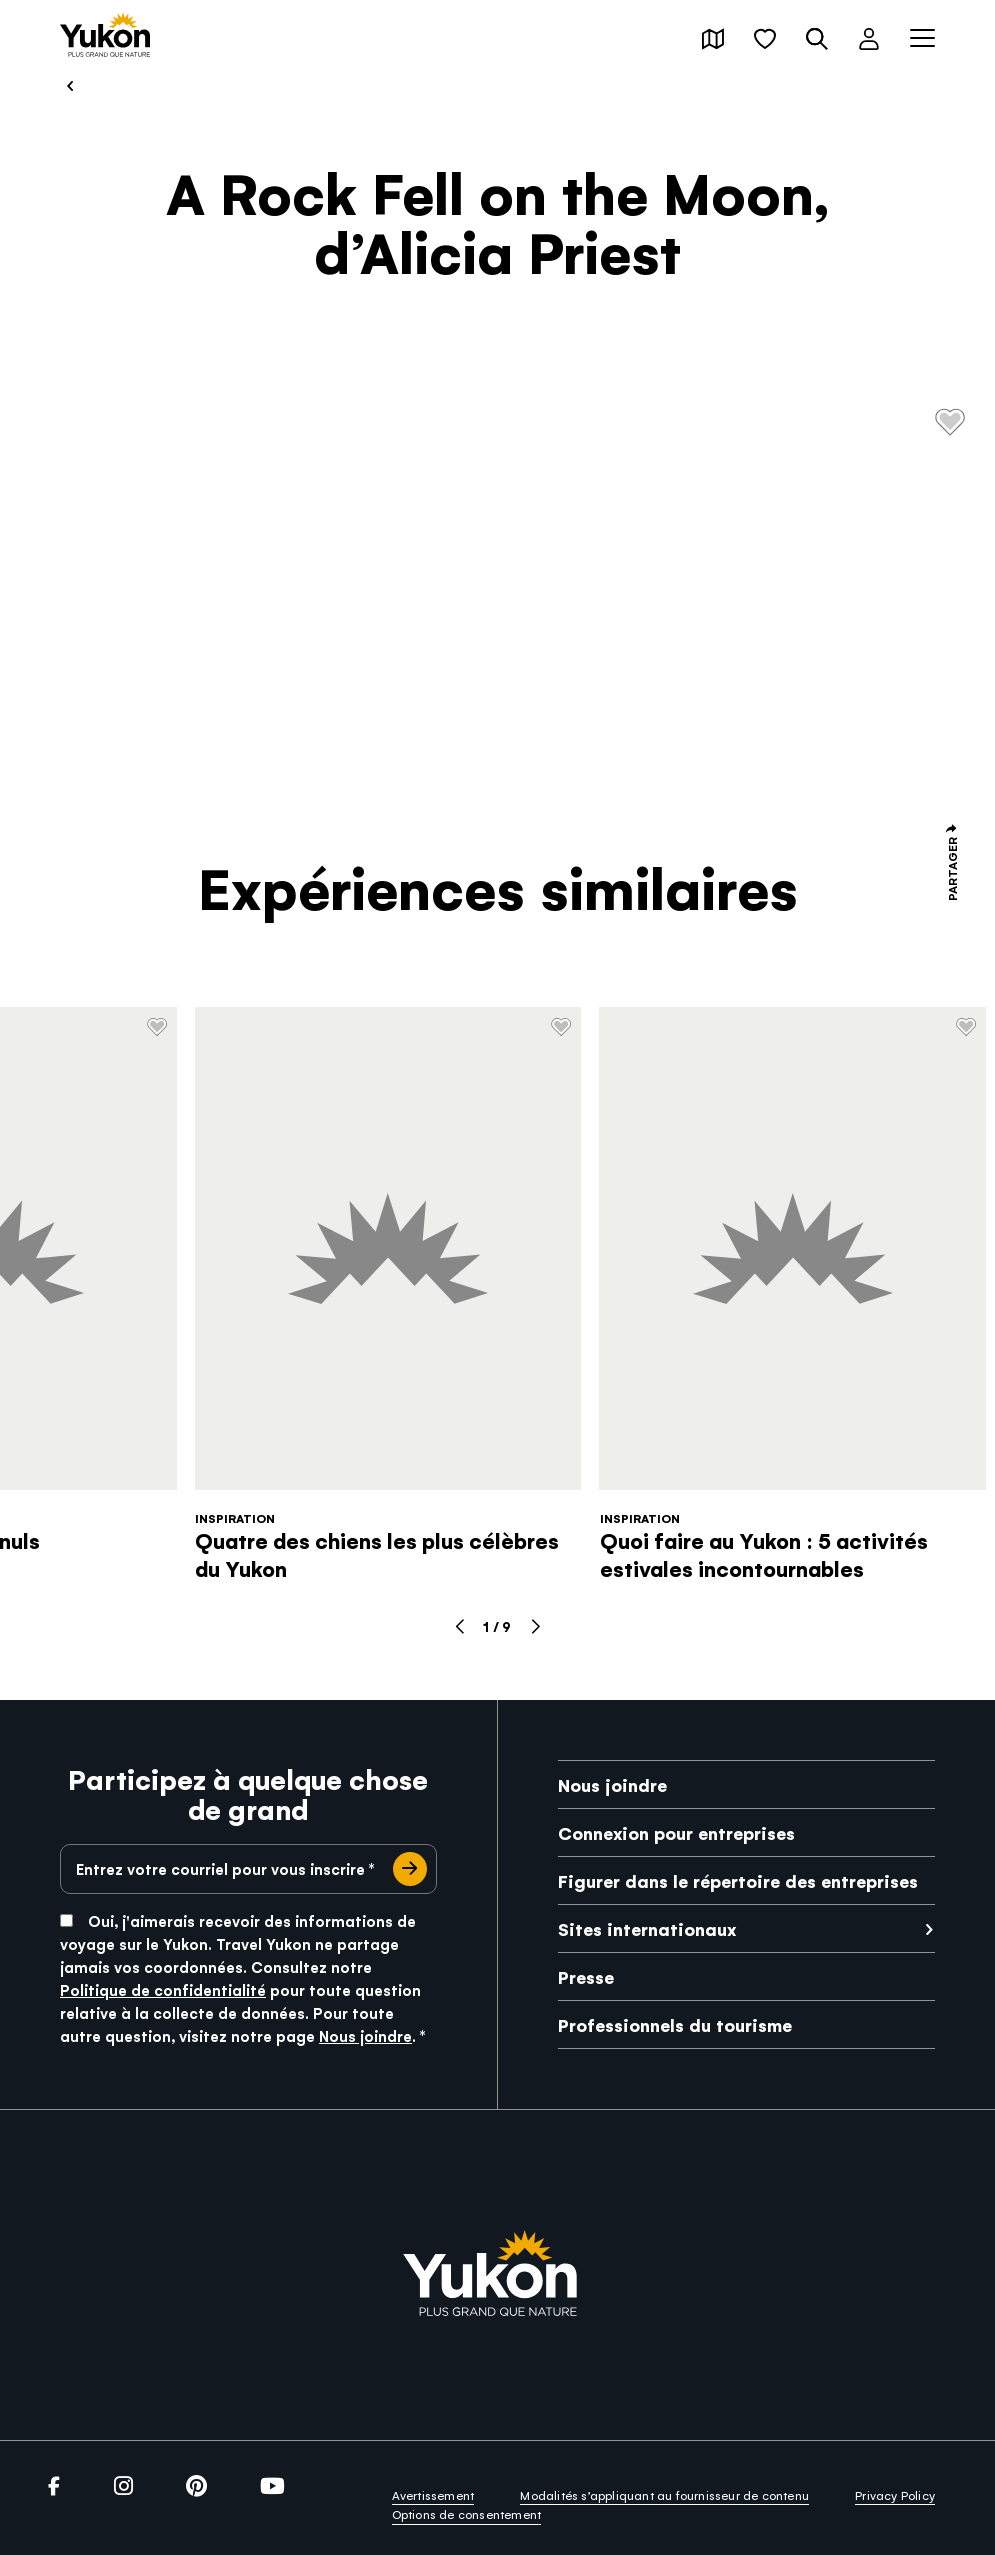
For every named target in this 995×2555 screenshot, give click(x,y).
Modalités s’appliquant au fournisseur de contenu (664, 2495)
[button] (713, 39)
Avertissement (433, 2495)
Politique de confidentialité (163, 1989)
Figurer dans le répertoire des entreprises (738, 1880)
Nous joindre (365, 2035)
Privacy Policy (895, 2495)
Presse (586, 1976)
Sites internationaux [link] (647, 1928)
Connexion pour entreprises (676, 1832)
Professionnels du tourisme (675, 2024)
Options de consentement (467, 2514)
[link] (105, 36)
